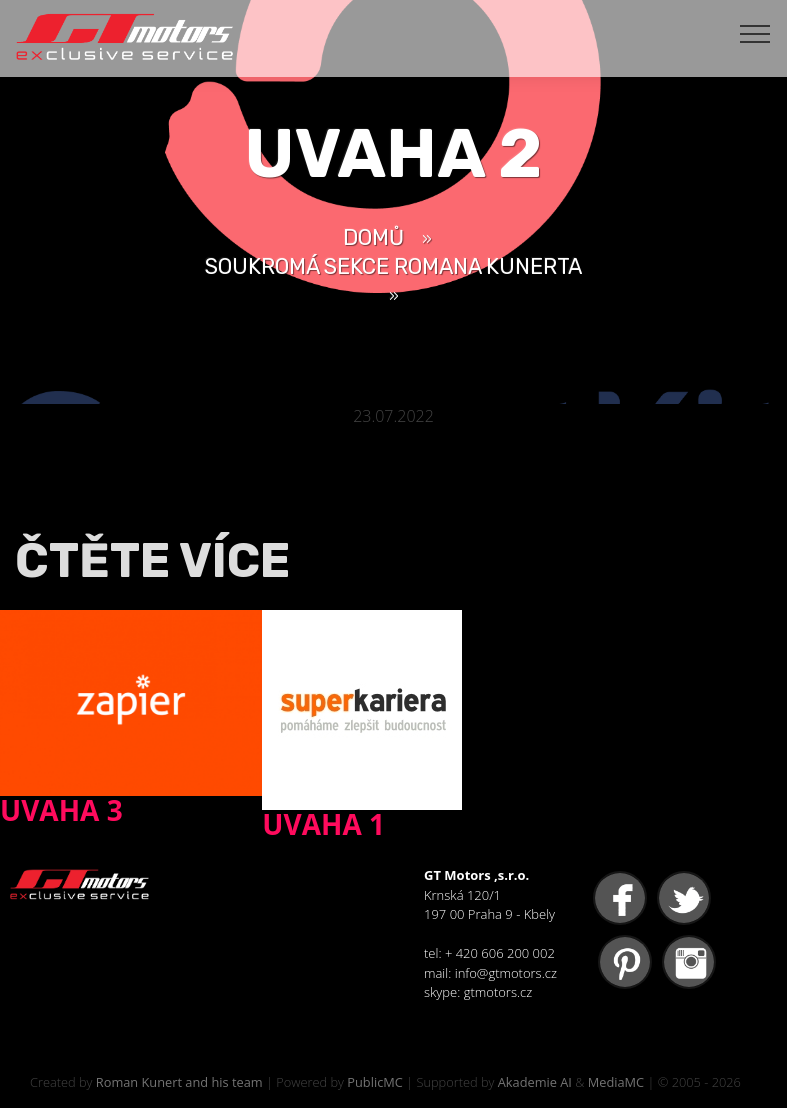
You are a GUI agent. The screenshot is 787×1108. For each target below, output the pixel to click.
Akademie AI (535, 1082)
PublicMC (375, 1082)
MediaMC (616, 1082)
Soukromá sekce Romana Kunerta (393, 266)
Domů (373, 237)
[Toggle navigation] (755, 33)
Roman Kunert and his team (179, 1082)
